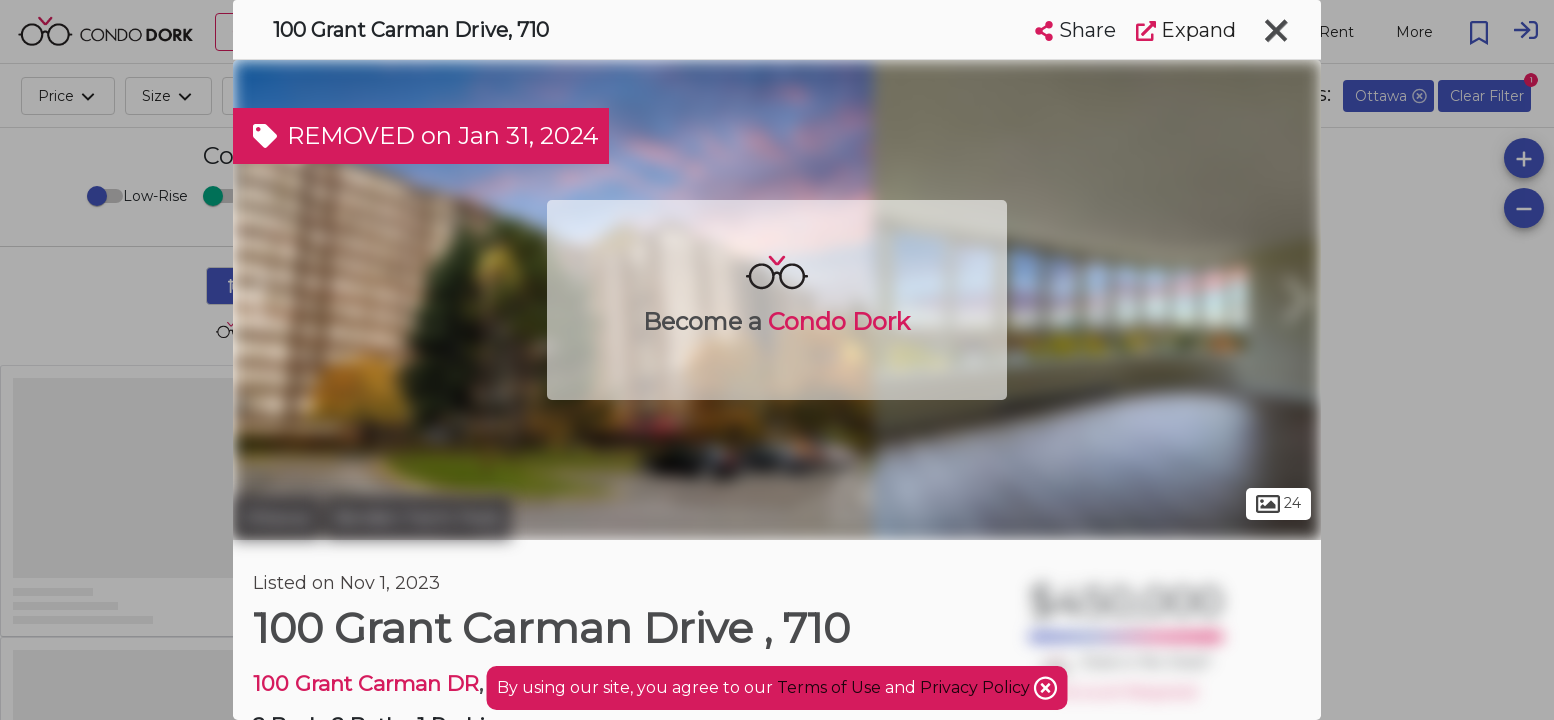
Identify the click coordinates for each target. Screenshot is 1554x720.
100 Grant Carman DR (366, 683)
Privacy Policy (977, 687)
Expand (1186, 30)
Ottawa (276, 518)
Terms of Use (829, 687)
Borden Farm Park (418, 518)
